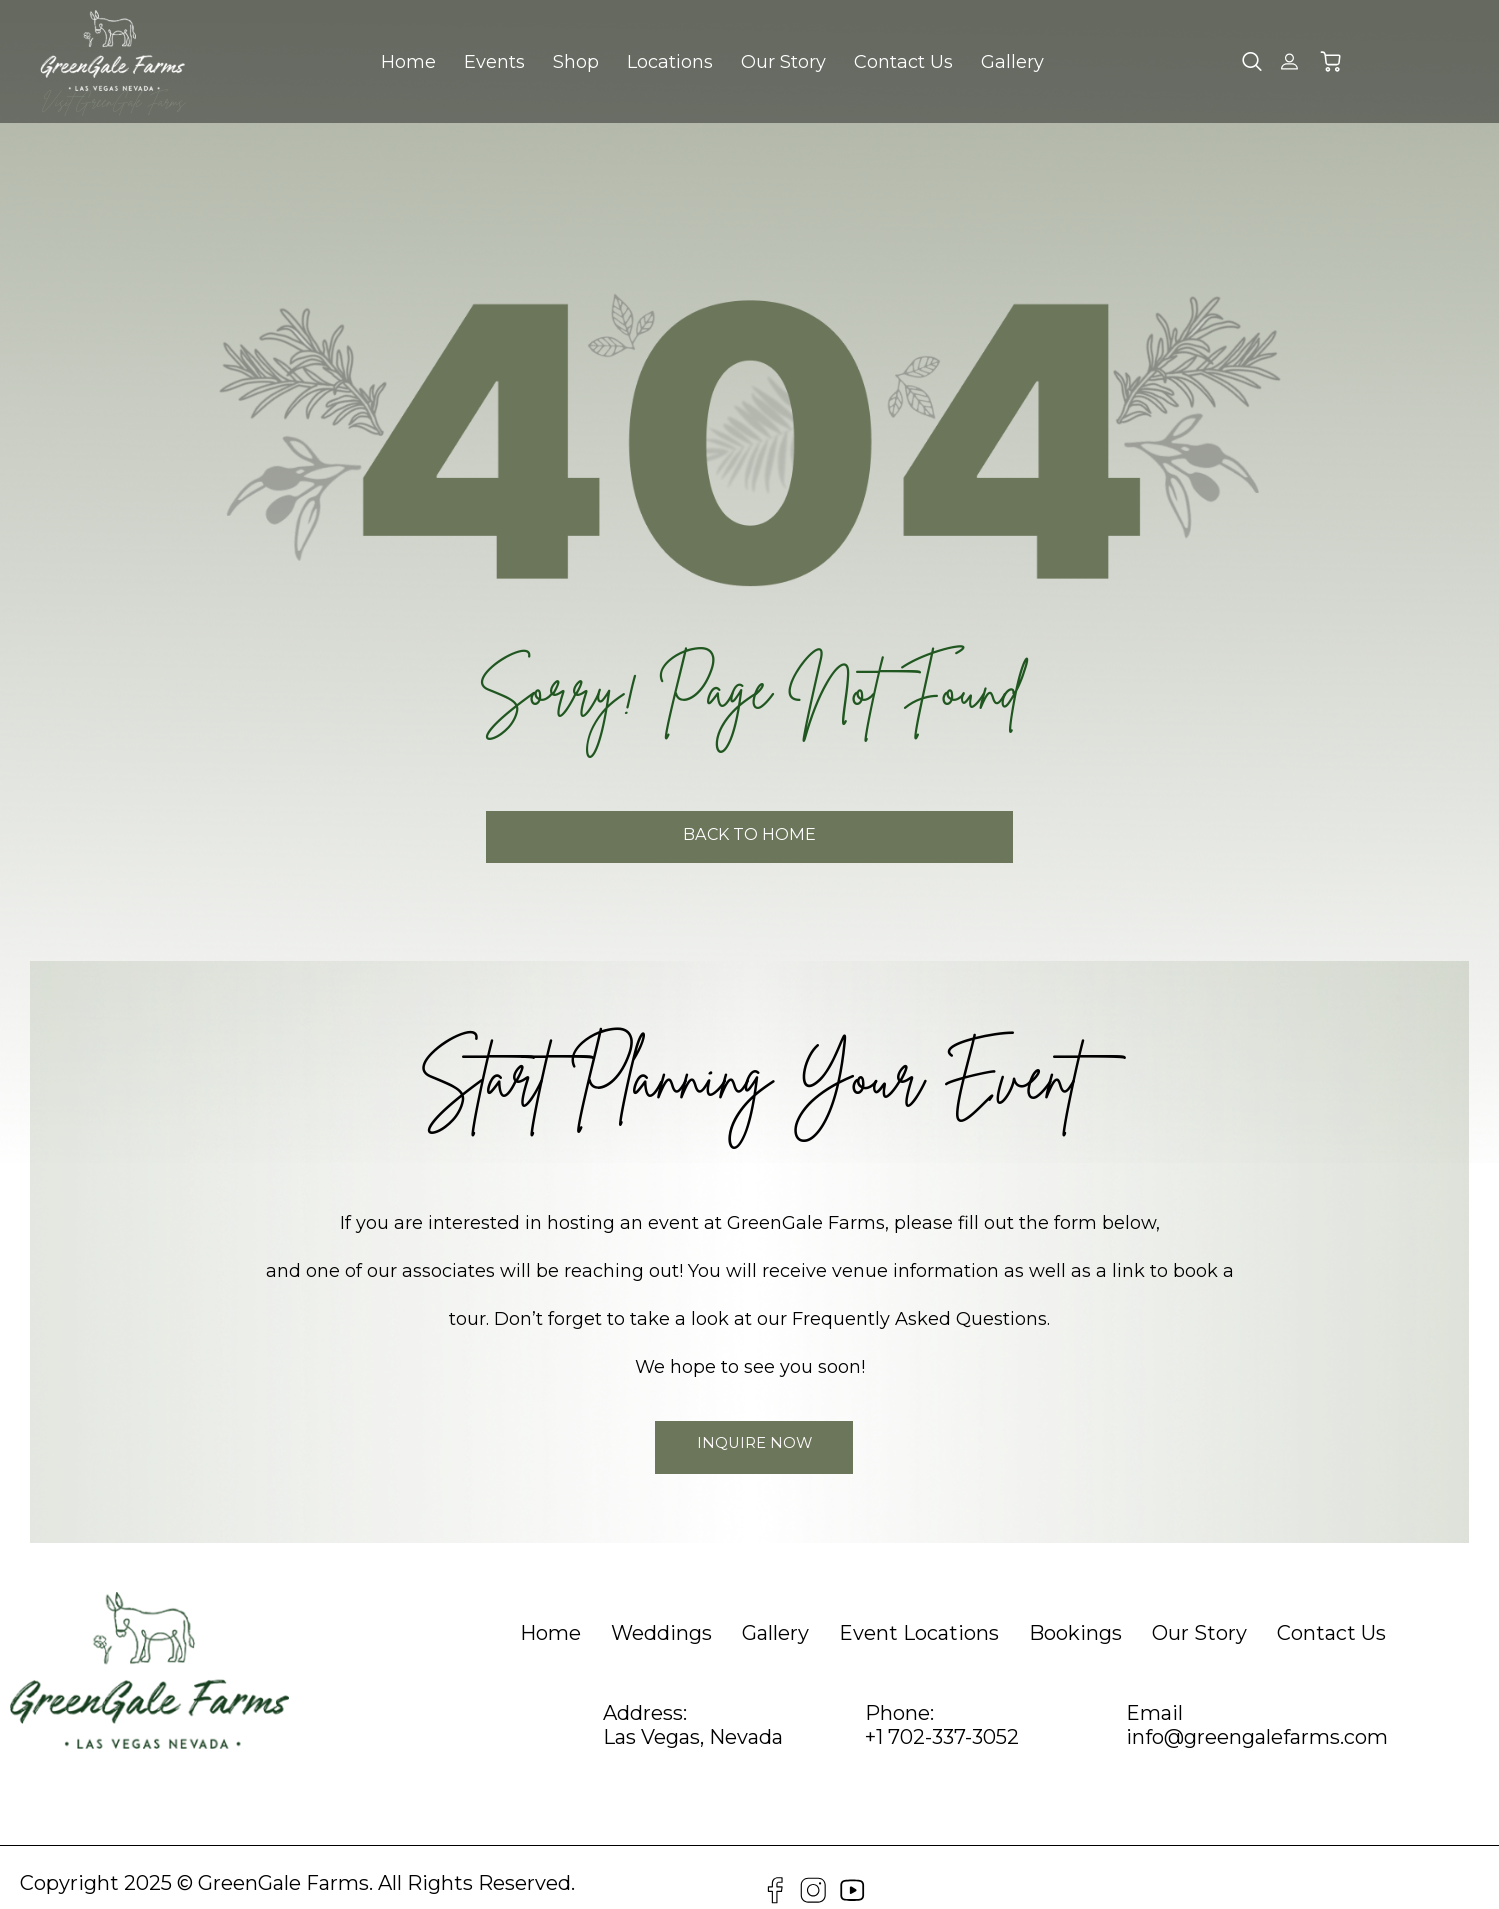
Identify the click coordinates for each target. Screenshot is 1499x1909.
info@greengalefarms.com (1257, 1718)
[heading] (550, 1614)
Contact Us (903, 62)
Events (494, 62)
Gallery (1012, 62)
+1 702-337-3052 (942, 1718)
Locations (670, 62)
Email (1154, 1694)
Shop (576, 62)
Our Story (783, 62)
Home (408, 62)
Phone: (899, 1694)
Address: (645, 1694)
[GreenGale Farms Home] (112, 50)
